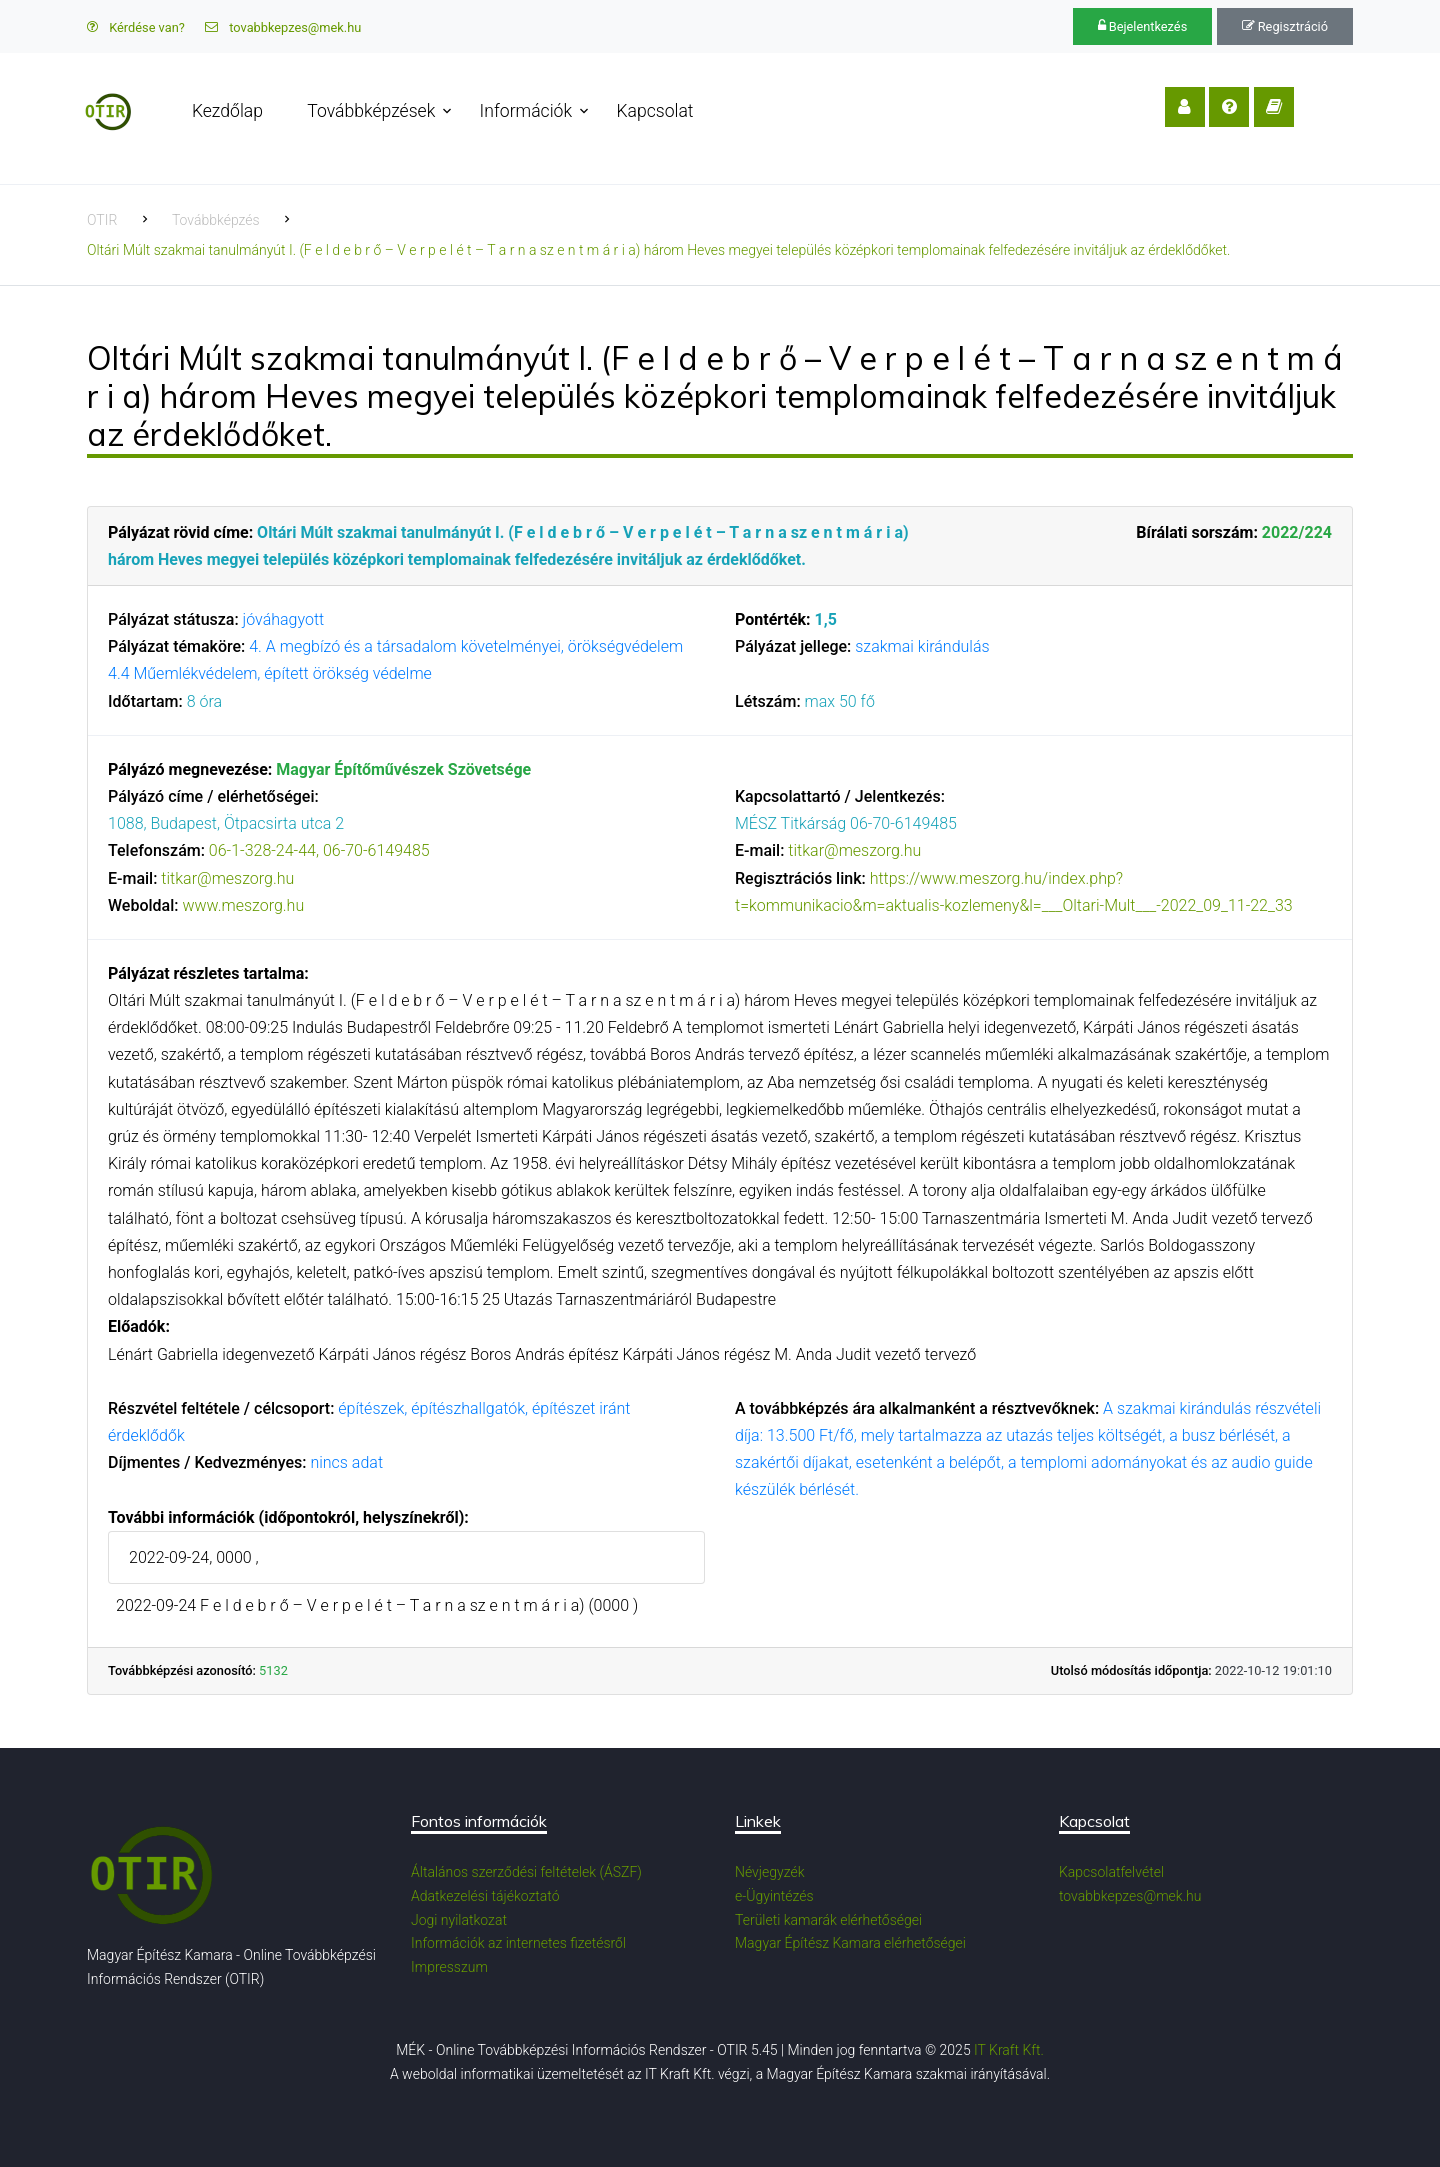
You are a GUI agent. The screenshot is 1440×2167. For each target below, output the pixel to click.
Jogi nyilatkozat (459, 1920)
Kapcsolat (658, 111)
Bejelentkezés (1143, 26)
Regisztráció (1285, 26)
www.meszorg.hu (243, 905)
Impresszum (449, 1967)
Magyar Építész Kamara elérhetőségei (850, 1943)
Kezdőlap (230, 111)
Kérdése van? (136, 27)
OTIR (102, 220)
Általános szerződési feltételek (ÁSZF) (526, 1872)
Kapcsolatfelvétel (1111, 1872)
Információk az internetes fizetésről (518, 1943)
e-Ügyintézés (774, 1896)
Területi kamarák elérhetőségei (828, 1920)
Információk (529, 111)
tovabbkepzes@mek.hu (283, 27)
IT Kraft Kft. (1009, 2050)
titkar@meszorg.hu (227, 878)
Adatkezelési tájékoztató (485, 1896)
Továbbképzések (374, 111)
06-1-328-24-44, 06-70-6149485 (319, 850)
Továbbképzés (216, 220)
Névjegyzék (770, 1872)
